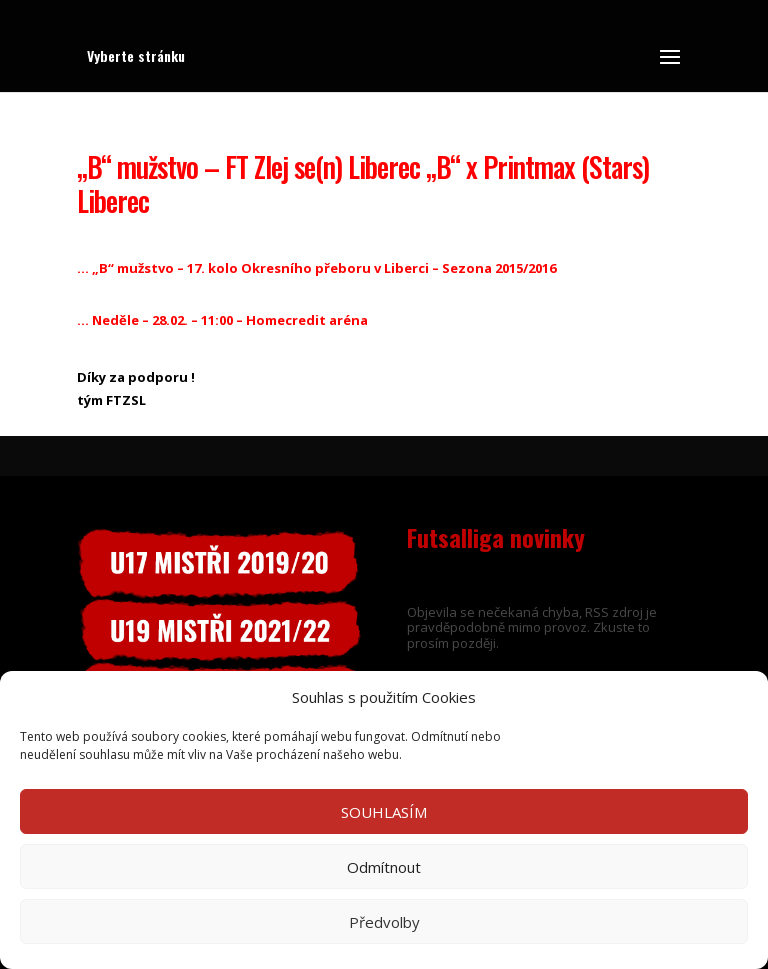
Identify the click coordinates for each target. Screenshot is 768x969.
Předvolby (384, 922)
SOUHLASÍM (384, 812)
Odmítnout (384, 867)
